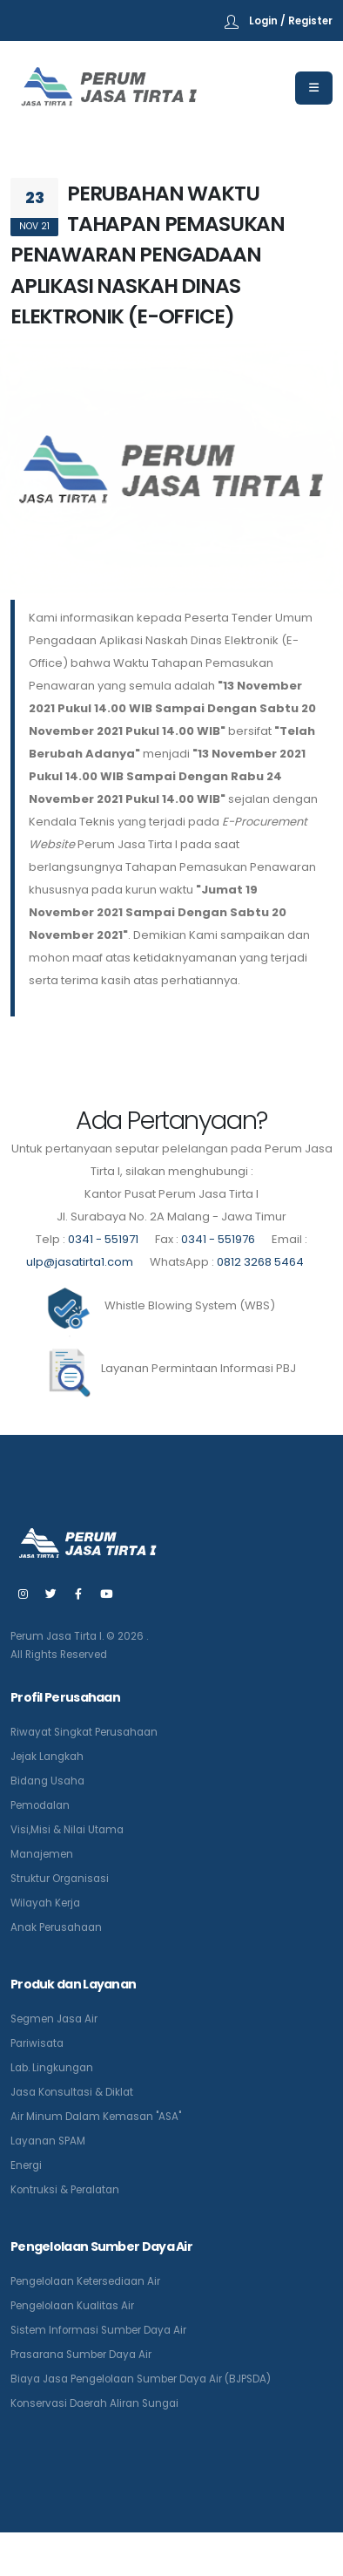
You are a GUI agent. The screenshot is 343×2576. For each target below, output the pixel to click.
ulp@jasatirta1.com (81, 1262)
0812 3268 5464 (260, 1262)
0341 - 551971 (103, 1239)
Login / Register (291, 21)
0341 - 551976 (218, 1239)
